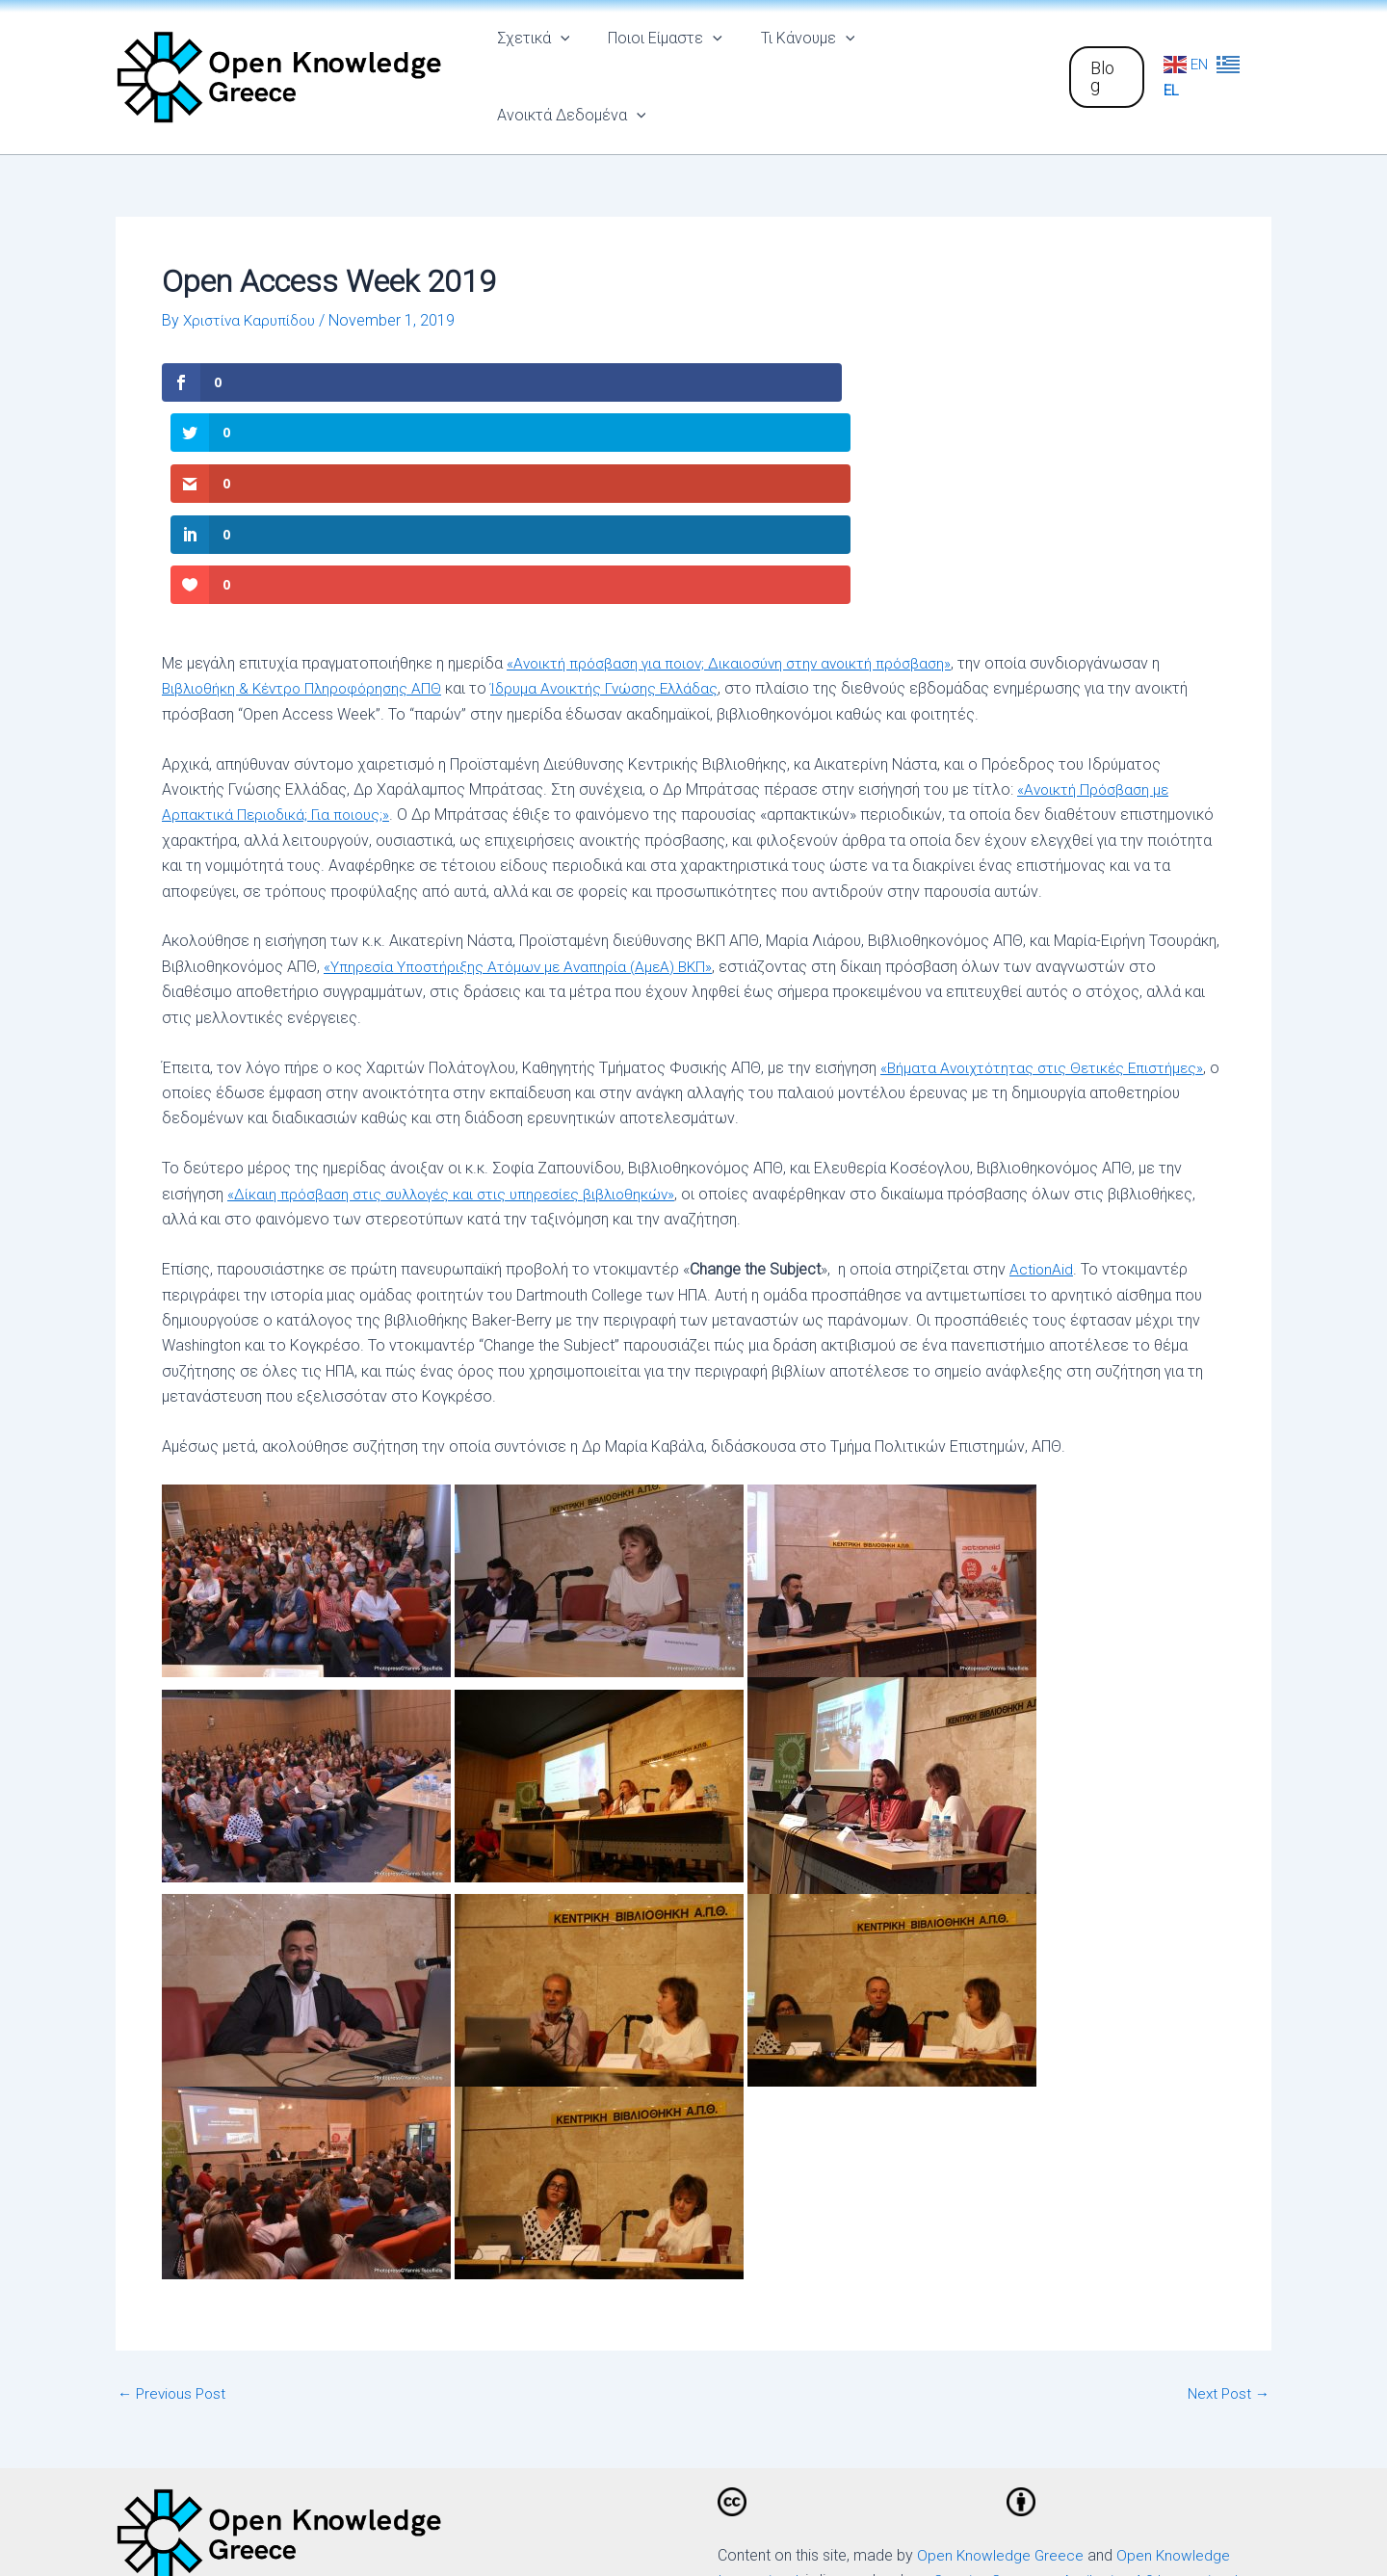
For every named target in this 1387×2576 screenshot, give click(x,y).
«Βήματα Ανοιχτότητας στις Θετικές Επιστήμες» (1047, 836)
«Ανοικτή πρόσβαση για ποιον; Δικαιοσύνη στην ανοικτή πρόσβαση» (739, 431)
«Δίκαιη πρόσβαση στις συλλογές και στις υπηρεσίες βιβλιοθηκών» (459, 962)
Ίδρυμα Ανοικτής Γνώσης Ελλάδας (619, 456)
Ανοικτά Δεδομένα (957, 62)
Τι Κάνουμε (805, 62)
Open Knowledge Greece (1001, 2323)
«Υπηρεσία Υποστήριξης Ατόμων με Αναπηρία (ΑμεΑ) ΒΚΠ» (524, 734)
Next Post (1226, 2161)
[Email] (1053, 2427)
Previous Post (174, 2161)
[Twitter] (876, 2427)
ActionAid (1041, 1037)
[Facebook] (771, 2427)
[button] (1104, 62)
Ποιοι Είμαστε (670, 62)
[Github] (968, 2427)
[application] (573, 62)
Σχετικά (546, 62)
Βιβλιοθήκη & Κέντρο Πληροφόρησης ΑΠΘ (307, 456)
